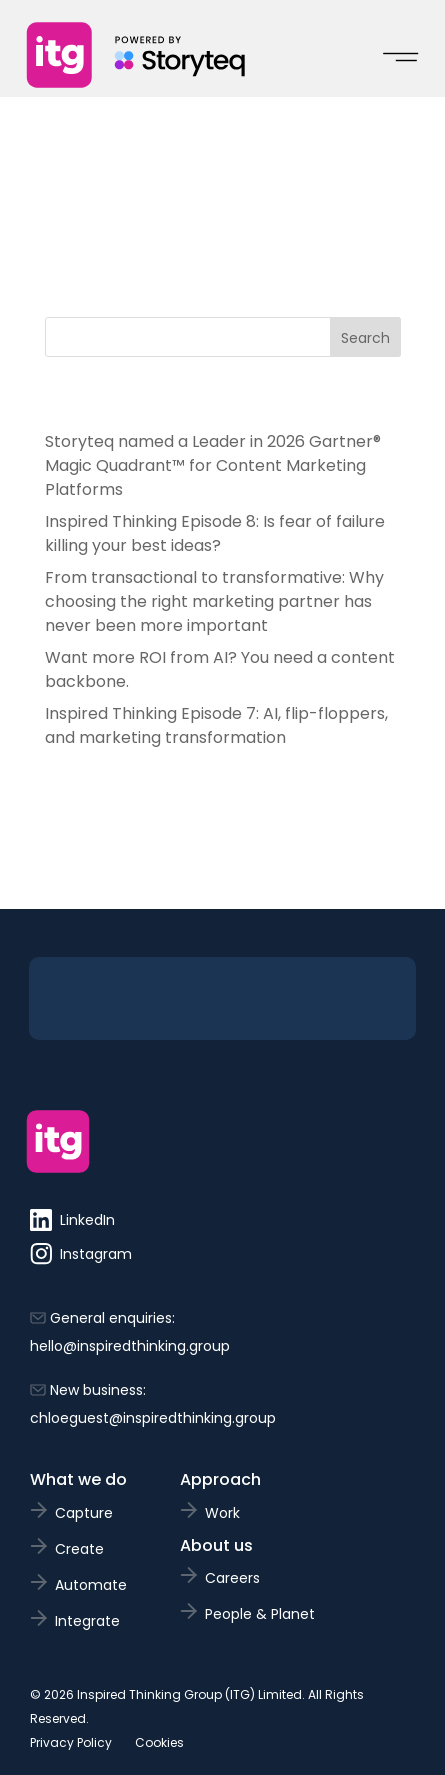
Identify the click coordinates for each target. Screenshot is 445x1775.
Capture (84, 1513)
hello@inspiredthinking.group (130, 1346)
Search (365, 338)
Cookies (159, 1742)
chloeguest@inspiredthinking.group (153, 1418)
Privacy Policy (71, 1742)
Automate (91, 1585)
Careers (232, 1578)
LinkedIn (72, 1220)
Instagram (81, 1254)
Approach (220, 1479)
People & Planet (260, 1614)
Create (79, 1549)
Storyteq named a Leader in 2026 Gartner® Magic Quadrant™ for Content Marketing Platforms (213, 465)
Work (222, 1513)
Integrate (87, 1621)
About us (216, 1545)
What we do (78, 1479)
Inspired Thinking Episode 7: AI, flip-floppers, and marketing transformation (216, 725)
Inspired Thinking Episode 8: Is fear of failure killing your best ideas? (215, 533)
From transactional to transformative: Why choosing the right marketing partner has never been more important (214, 601)
